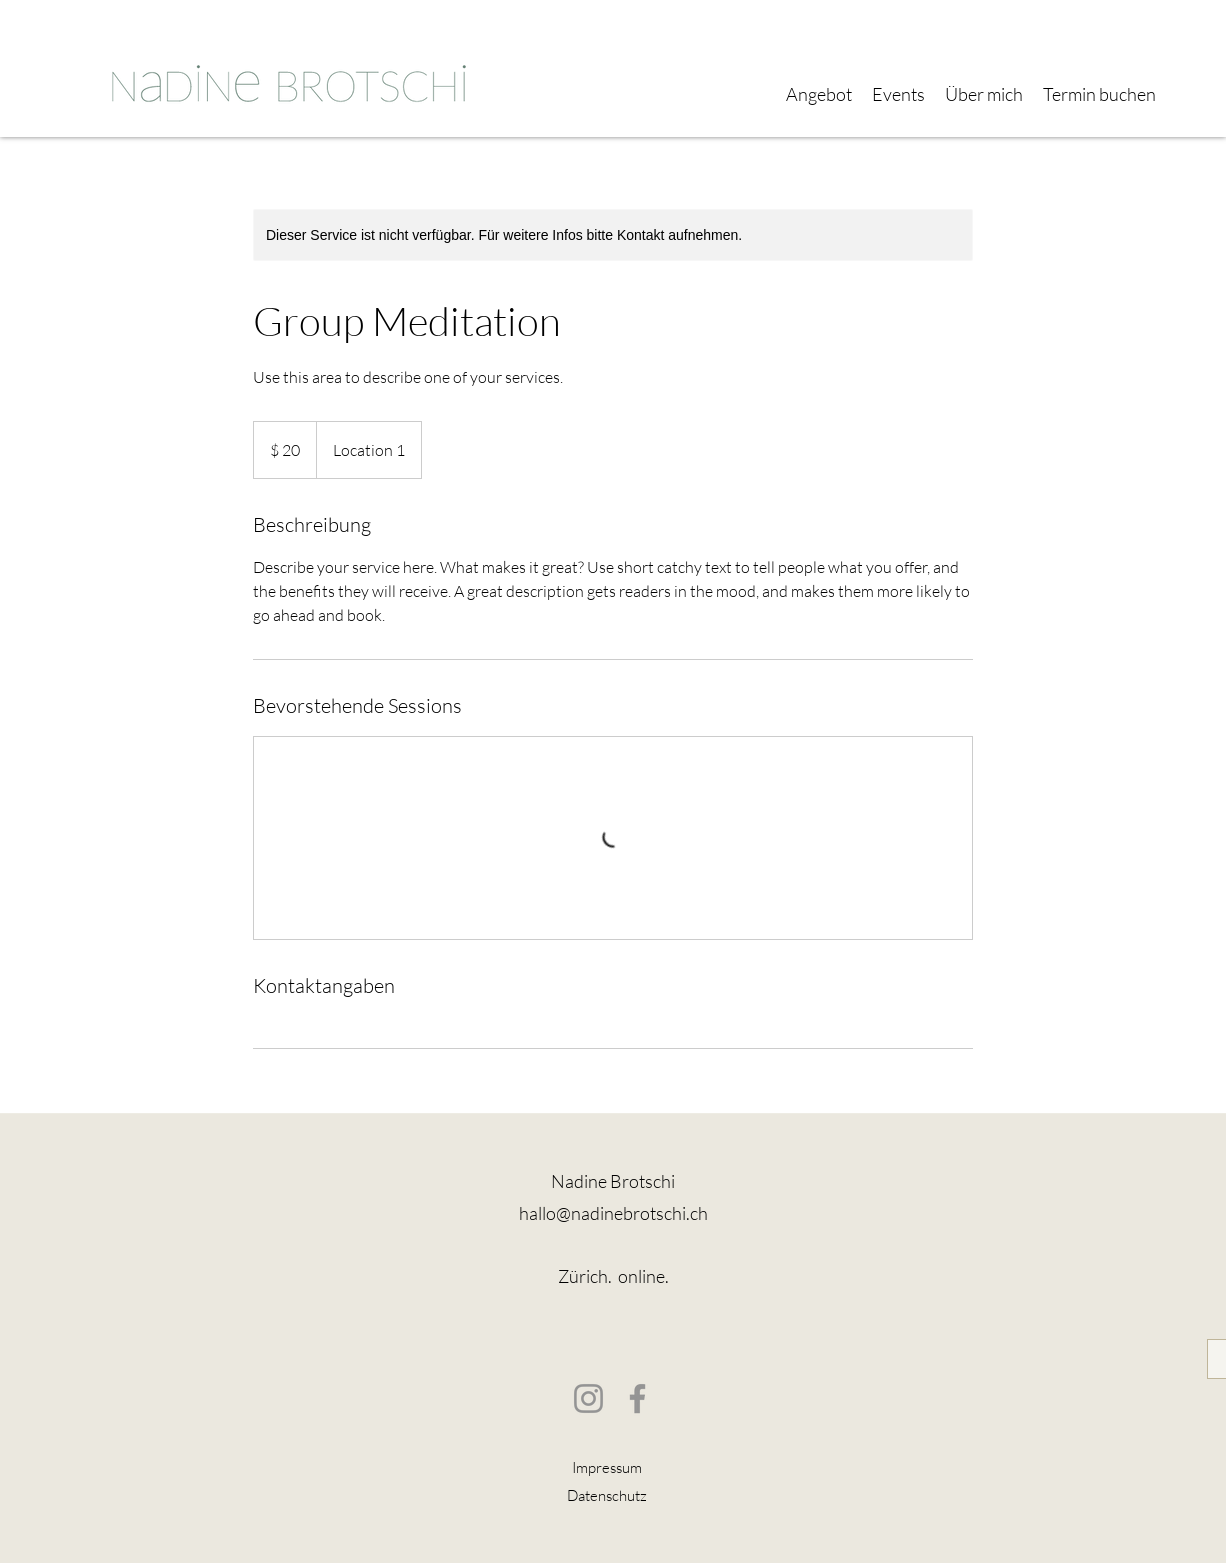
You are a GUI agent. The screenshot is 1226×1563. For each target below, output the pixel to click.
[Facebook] (637, 1398)
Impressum (607, 1467)
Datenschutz (607, 1495)
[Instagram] (588, 1398)
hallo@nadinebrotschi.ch (613, 1213)
